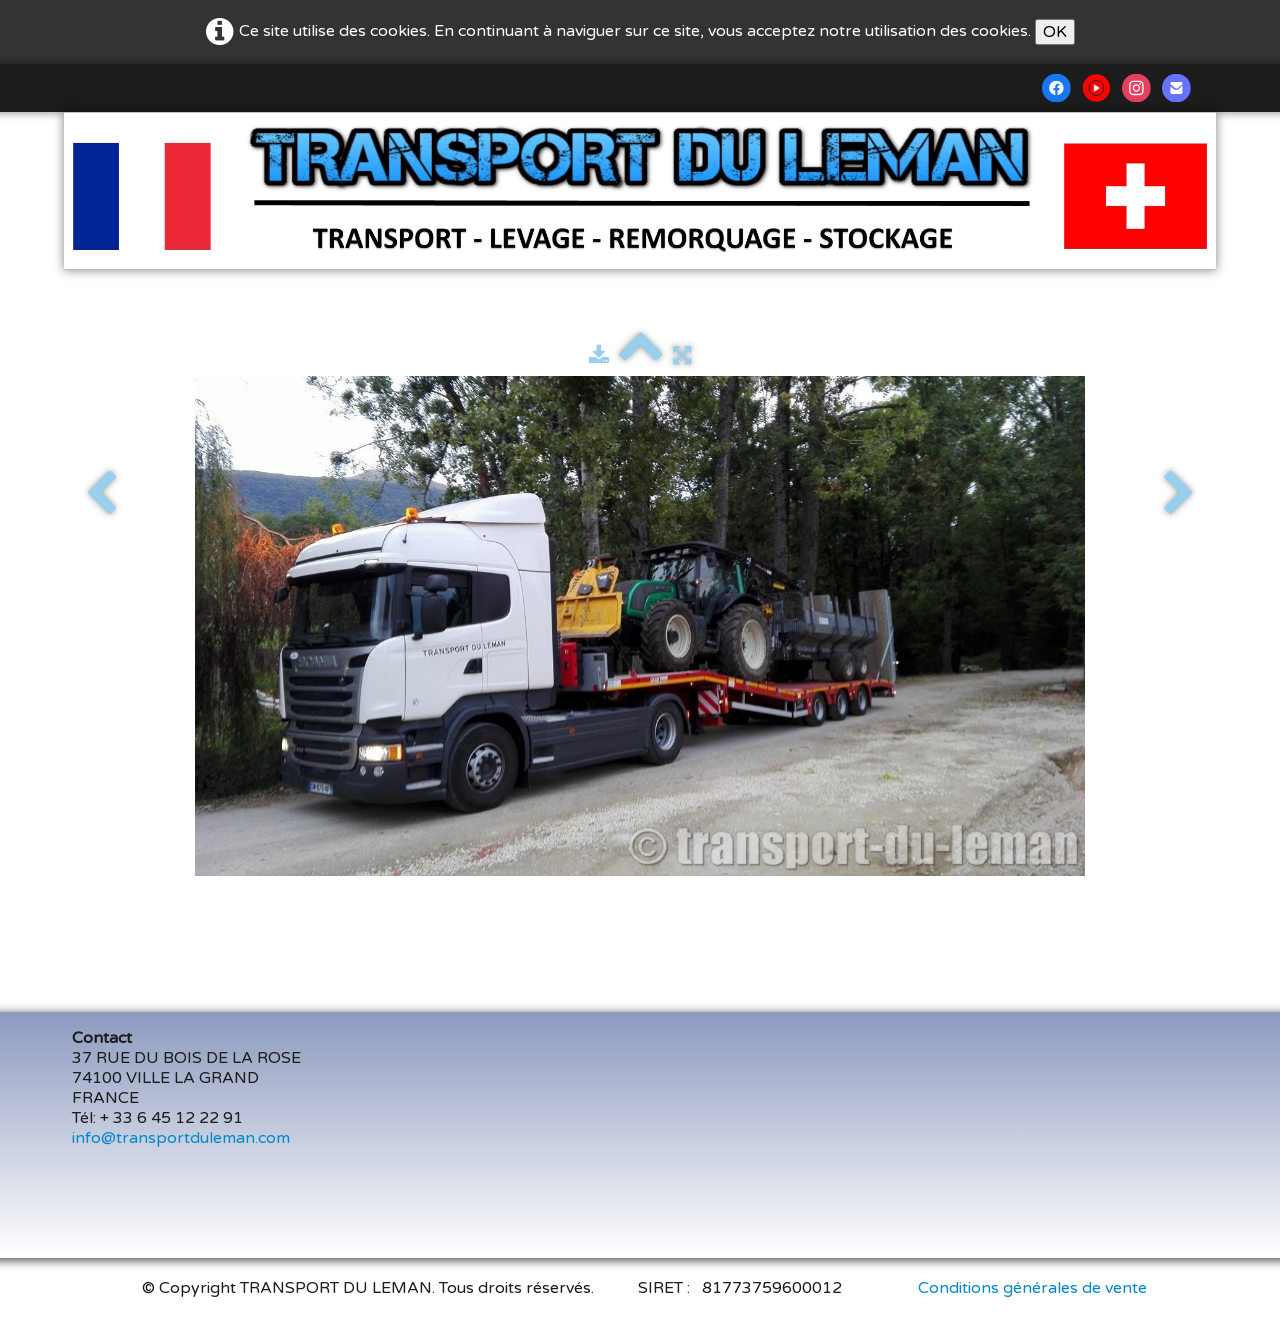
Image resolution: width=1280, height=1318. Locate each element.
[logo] (97, 141)
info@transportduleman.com (181, 1138)
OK (1055, 32)
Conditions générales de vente (1032, 1288)
